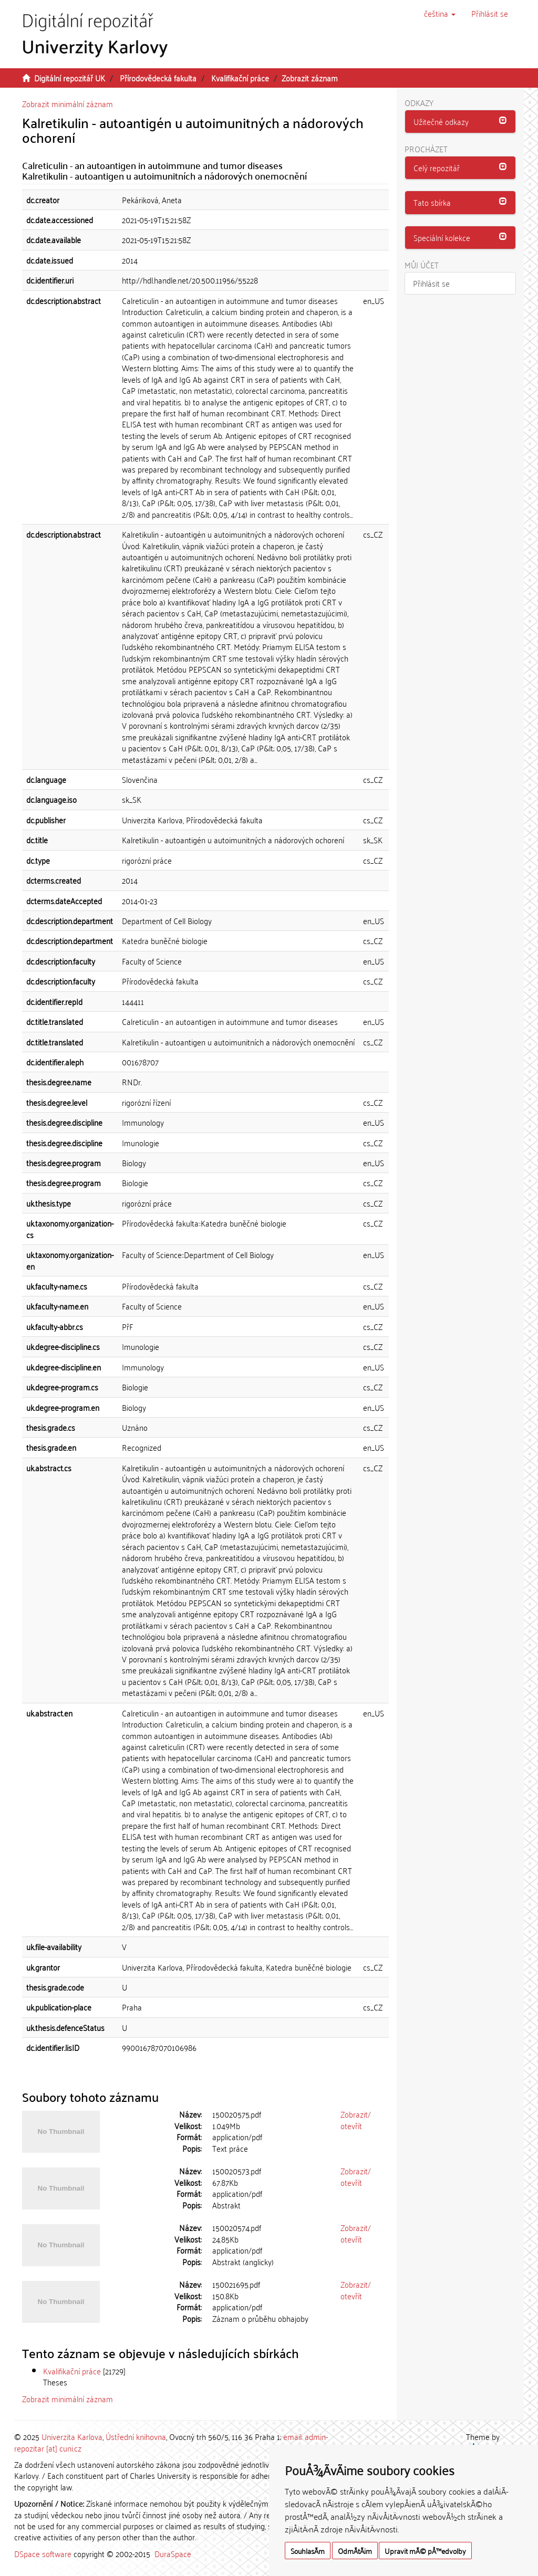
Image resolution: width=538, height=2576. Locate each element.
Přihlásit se (431, 283)
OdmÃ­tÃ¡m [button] (355, 2550)
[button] (439, 13)
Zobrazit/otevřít (355, 2119)
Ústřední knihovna (136, 2436)
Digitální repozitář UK (69, 77)
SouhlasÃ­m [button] (308, 2550)
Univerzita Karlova (72, 2436)
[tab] (460, 121)
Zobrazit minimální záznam (67, 103)
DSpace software (42, 2553)
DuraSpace (172, 2553)
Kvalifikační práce (240, 77)
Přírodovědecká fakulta (158, 77)
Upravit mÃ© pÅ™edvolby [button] (425, 2550)
